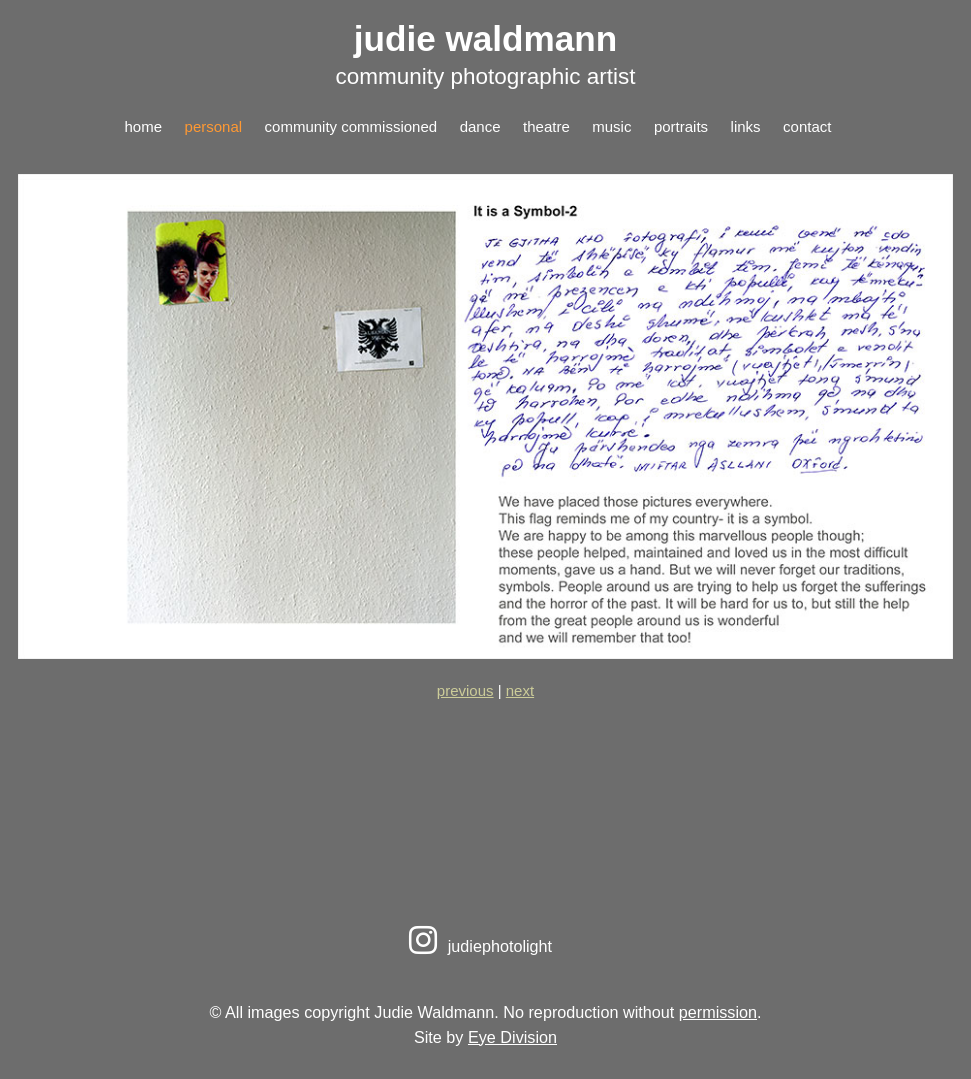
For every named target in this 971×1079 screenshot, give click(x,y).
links (746, 126)
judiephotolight (477, 946)
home (144, 126)
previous (465, 690)
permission (718, 1012)
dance (480, 126)
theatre (546, 126)
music (611, 126)
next (520, 690)
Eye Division (512, 1037)
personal (214, 126)
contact (807, 126)
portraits (681, 126)
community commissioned (351, 126)
